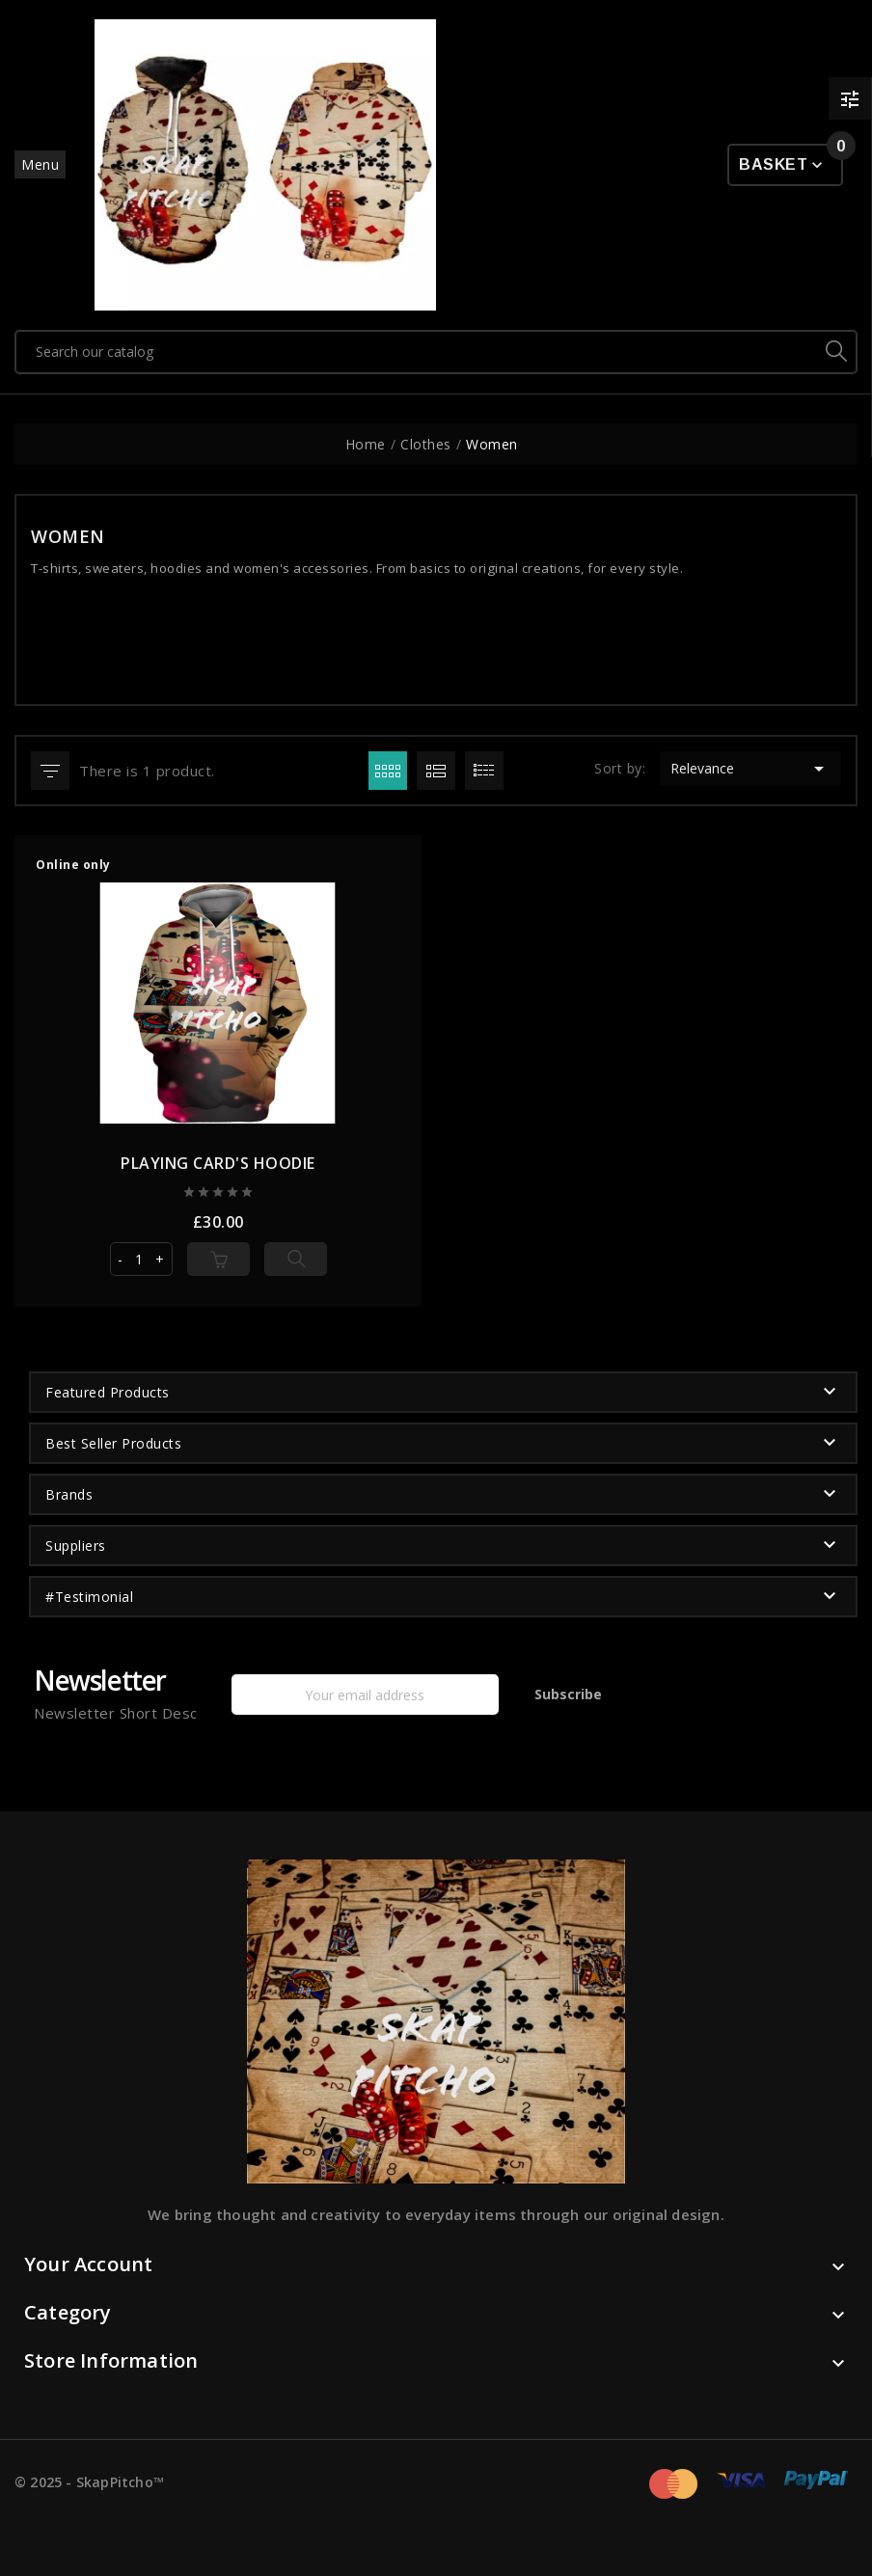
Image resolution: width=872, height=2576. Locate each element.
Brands (69, 1494)
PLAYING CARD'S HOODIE (218, 1163)
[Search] (416, 352)
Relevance (750, 768)
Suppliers (75, 1545)
